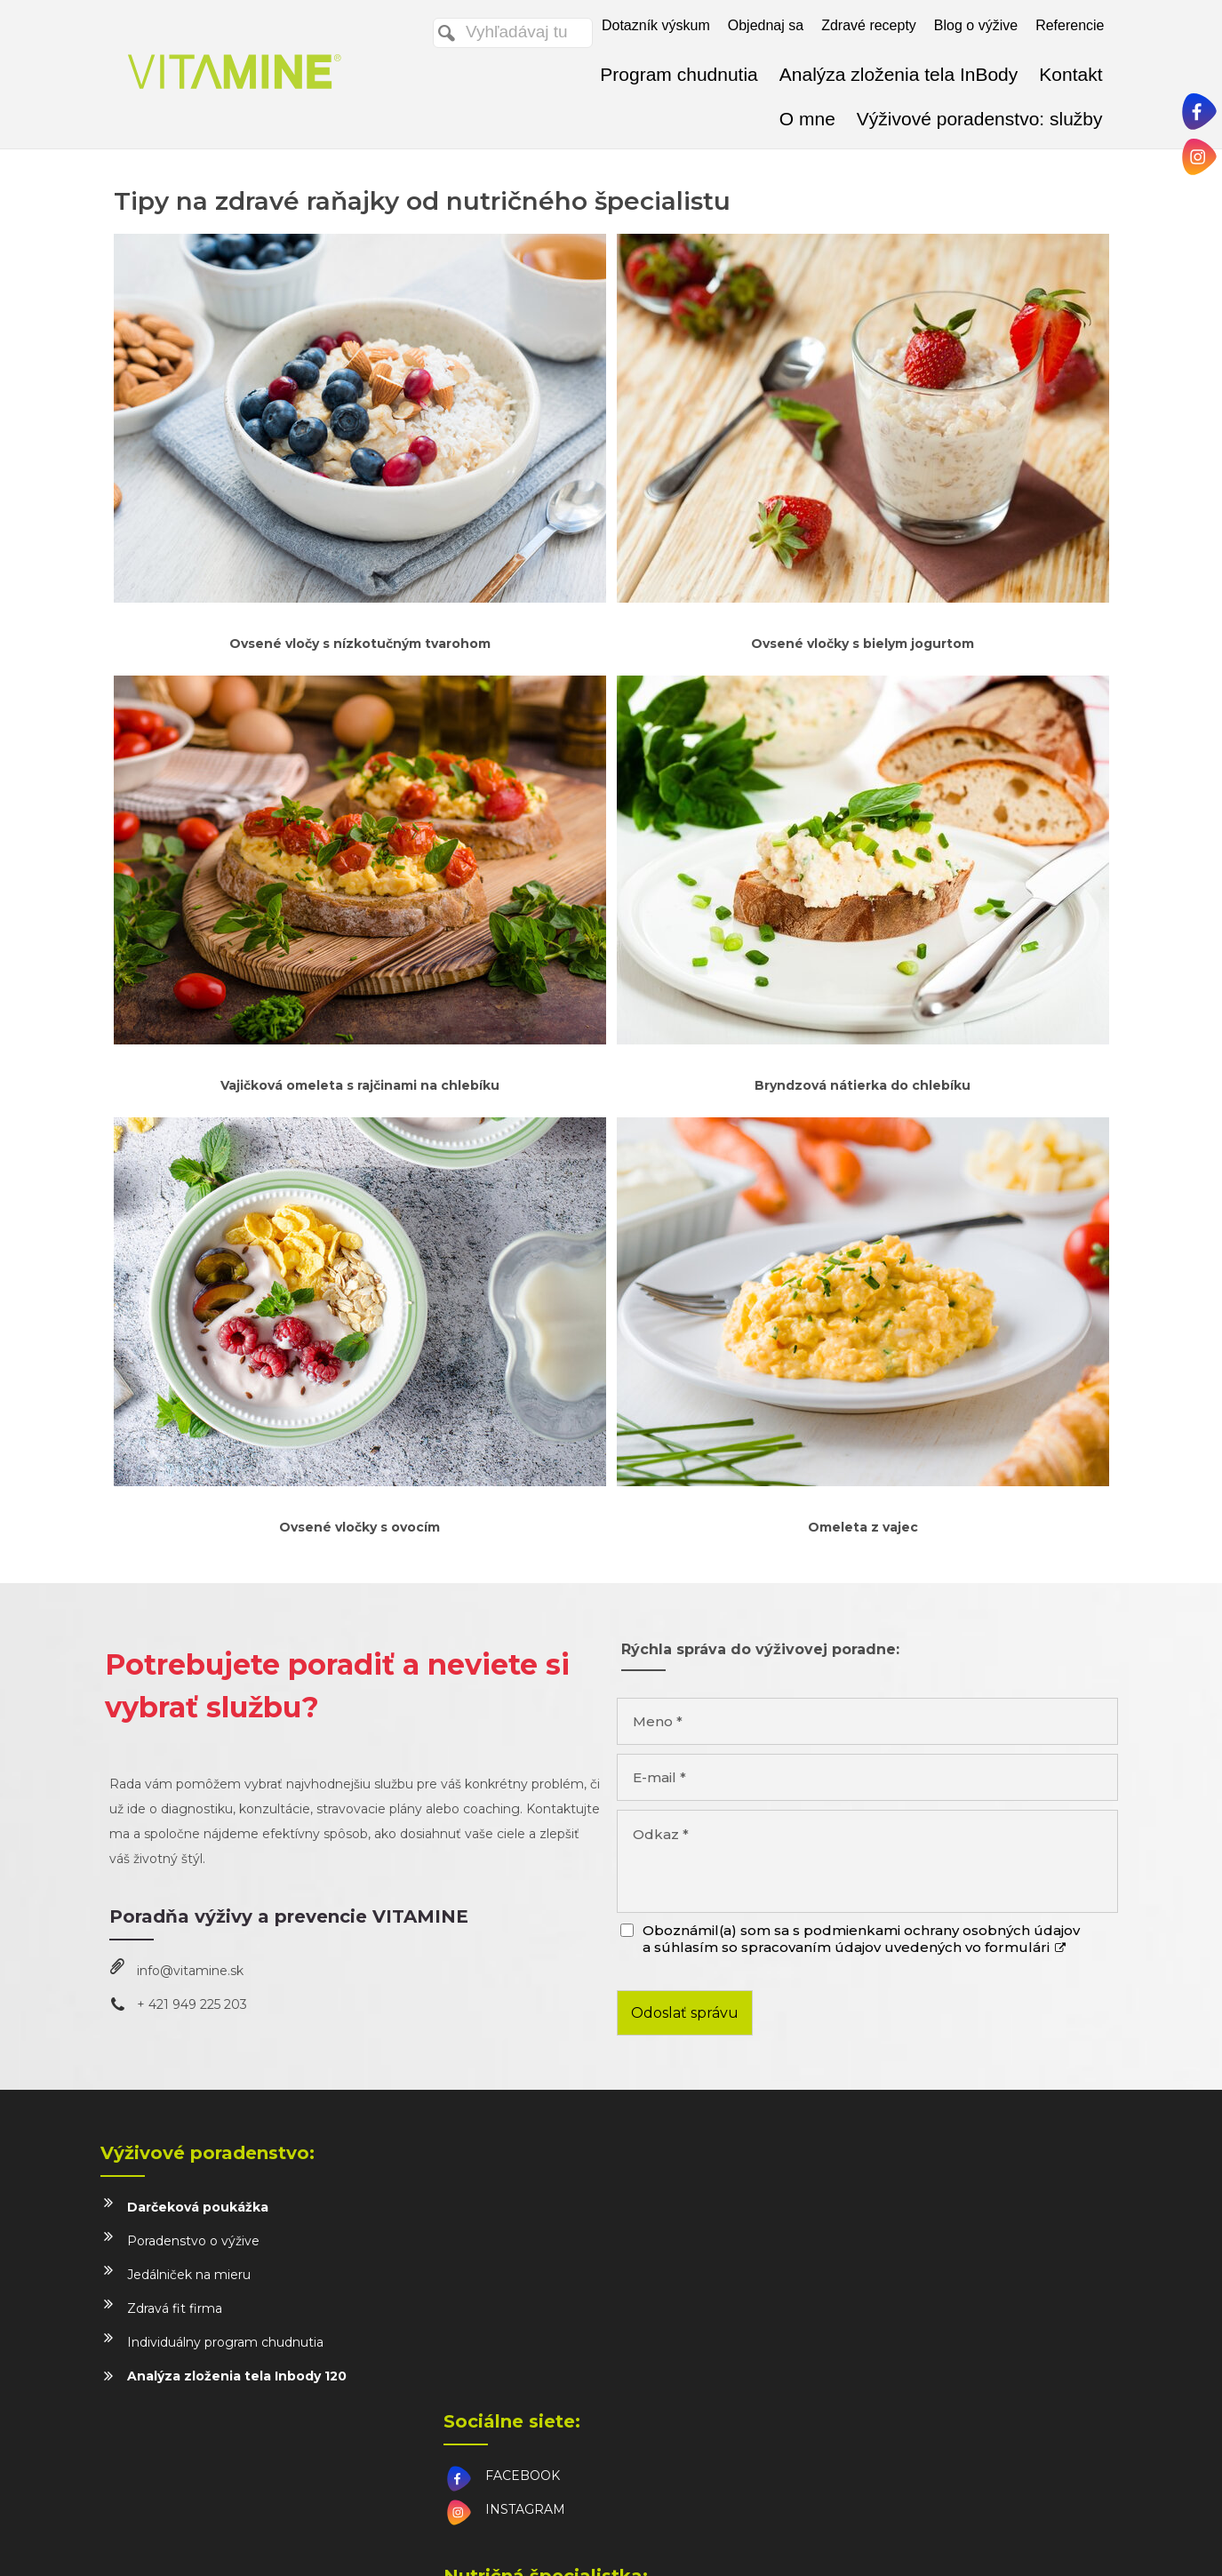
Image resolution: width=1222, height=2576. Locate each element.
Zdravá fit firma (174, 2308)
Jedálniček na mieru (189, 2275)
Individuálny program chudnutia (225, 2342)
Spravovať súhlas (955, 2541)
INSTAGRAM (529, 2241)
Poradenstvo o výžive (193, 2241)
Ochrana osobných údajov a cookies (804, 2541)
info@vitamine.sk (190, 1971)
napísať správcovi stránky (631, 2541)
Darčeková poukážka (197, 2207)
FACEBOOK (526, 2207)
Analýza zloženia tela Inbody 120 (237, 2376)
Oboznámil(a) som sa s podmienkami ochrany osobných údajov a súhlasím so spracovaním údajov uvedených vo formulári (861, 1939)
